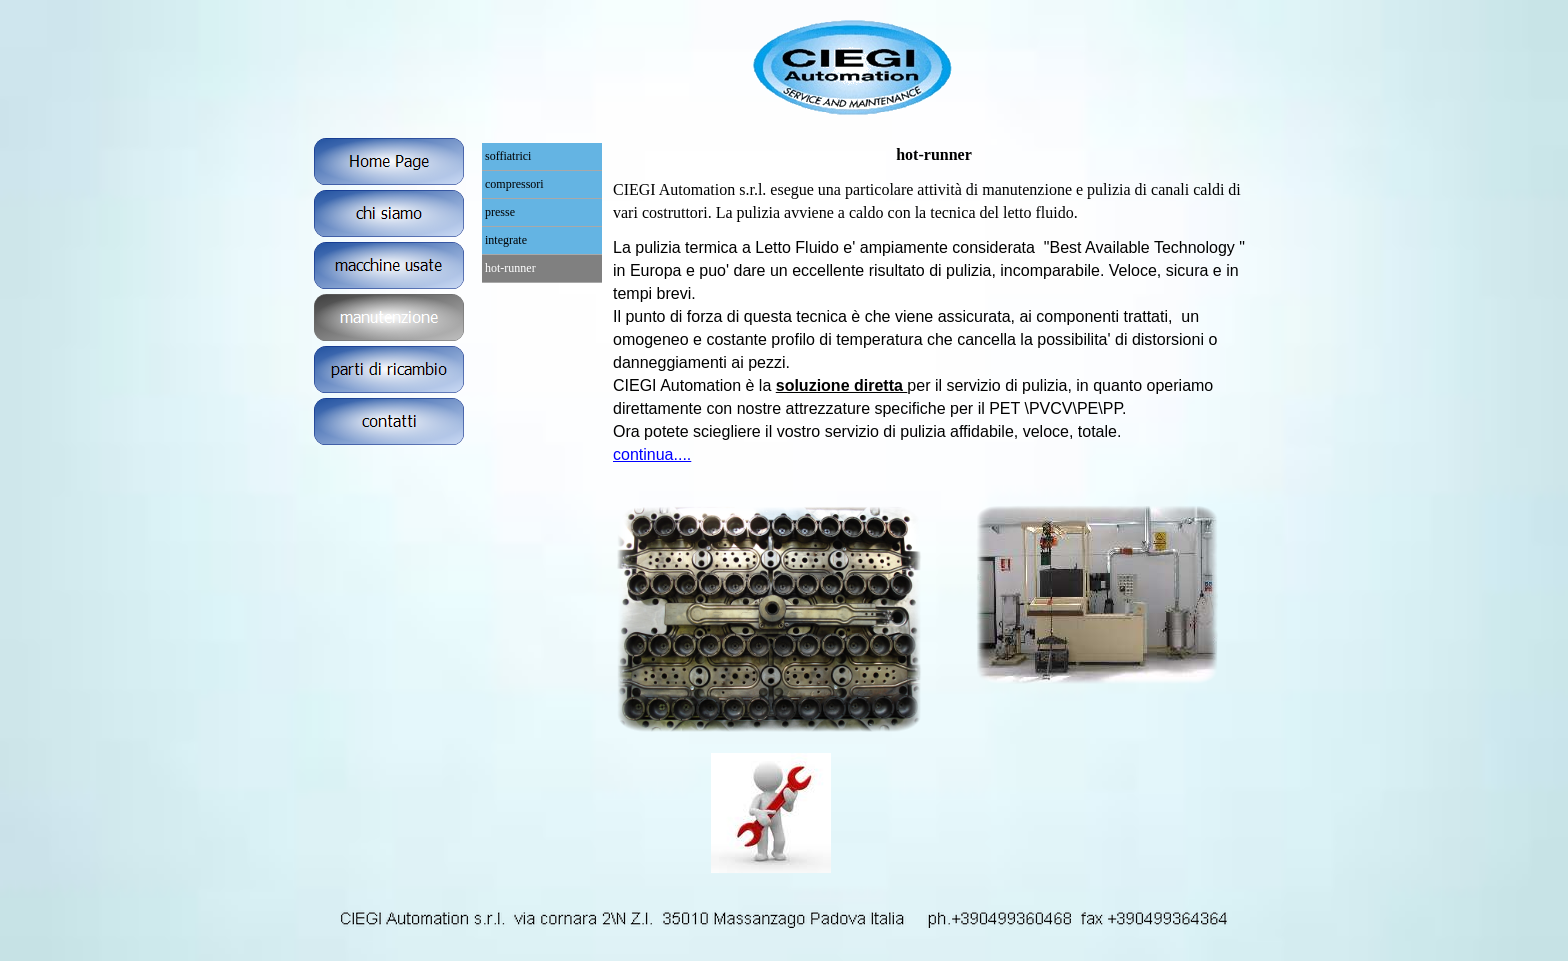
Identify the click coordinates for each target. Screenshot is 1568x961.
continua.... (652, 454)
